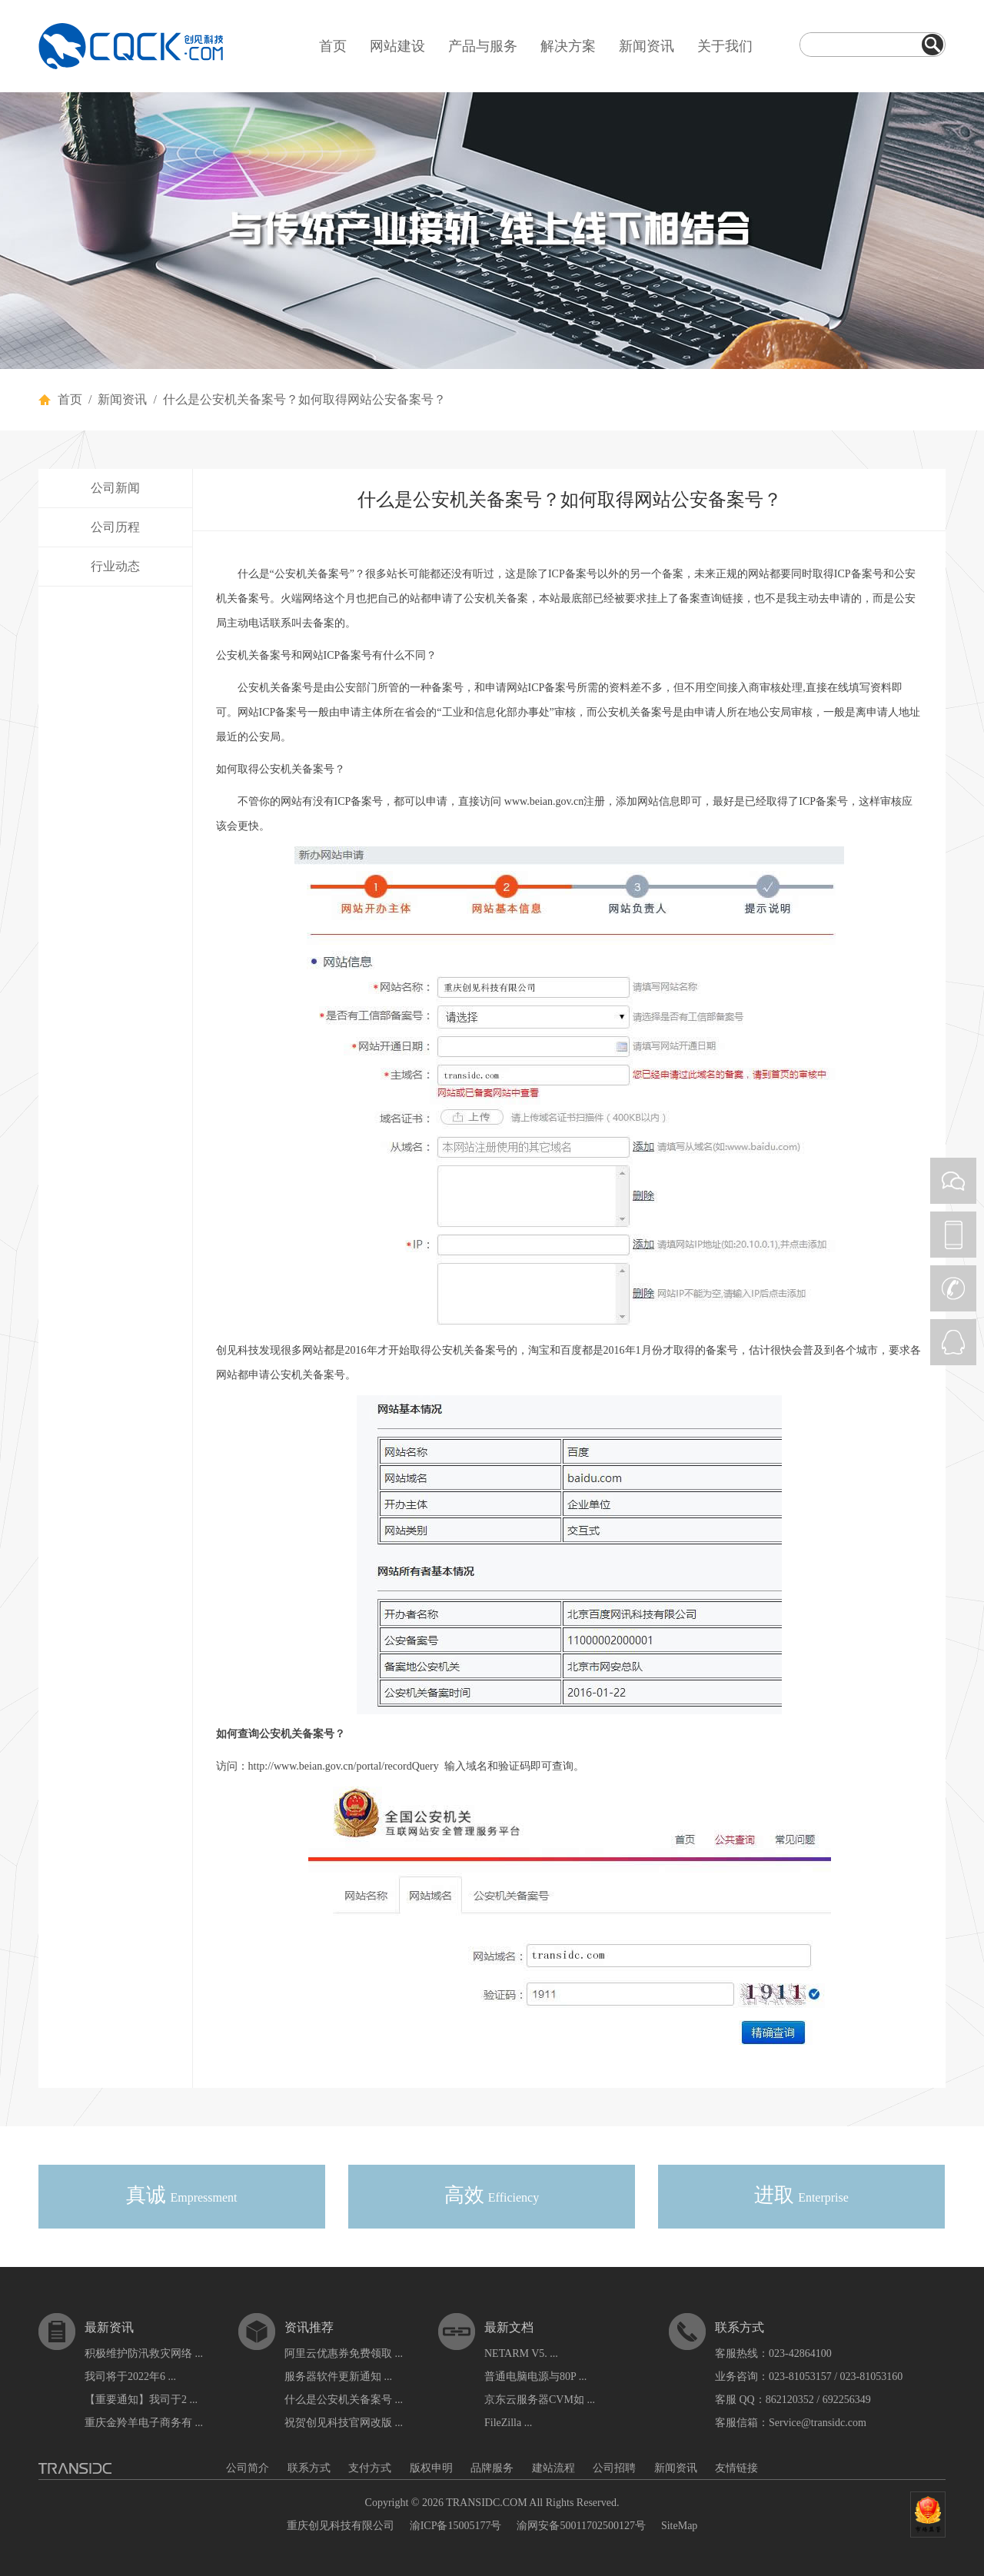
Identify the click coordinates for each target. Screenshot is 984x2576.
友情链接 (736, 2468)
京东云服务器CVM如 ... (539, 2399)
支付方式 (369, 2468)
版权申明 (431, 2468)
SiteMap (679, 2525)
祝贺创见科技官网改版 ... (343, 2422)
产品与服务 (482, 46)
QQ (953, 1342)
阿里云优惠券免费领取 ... (343, 2353)
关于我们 (725, 46)
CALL (953, 1288)
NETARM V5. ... (521, 2353)
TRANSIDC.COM (486, 2502)
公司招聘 (614, 2468)
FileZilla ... (508, 2422)
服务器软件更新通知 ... (338, 2376)
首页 (333, 46)
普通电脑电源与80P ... (535, 2376)
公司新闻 (115, 487)
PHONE (953, 1235)
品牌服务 (492, 2468)
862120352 (790, 2399)
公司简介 (247, 2468)
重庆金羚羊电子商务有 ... (144, 2422)
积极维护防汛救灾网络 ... (144, 2353)
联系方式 (309, 2468)
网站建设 (397, 46)
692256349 (847, 2399)
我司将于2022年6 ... (130, 2376)
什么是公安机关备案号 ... (343, 2399)
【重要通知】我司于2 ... (141, 2399)
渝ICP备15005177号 (456, 2525)
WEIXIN (953, 1181)
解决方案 (568, 46)
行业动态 (115, 566)
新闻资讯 (646, 46)
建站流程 (553, 2468)
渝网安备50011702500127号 (581, 2525)
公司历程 (115, 526)
